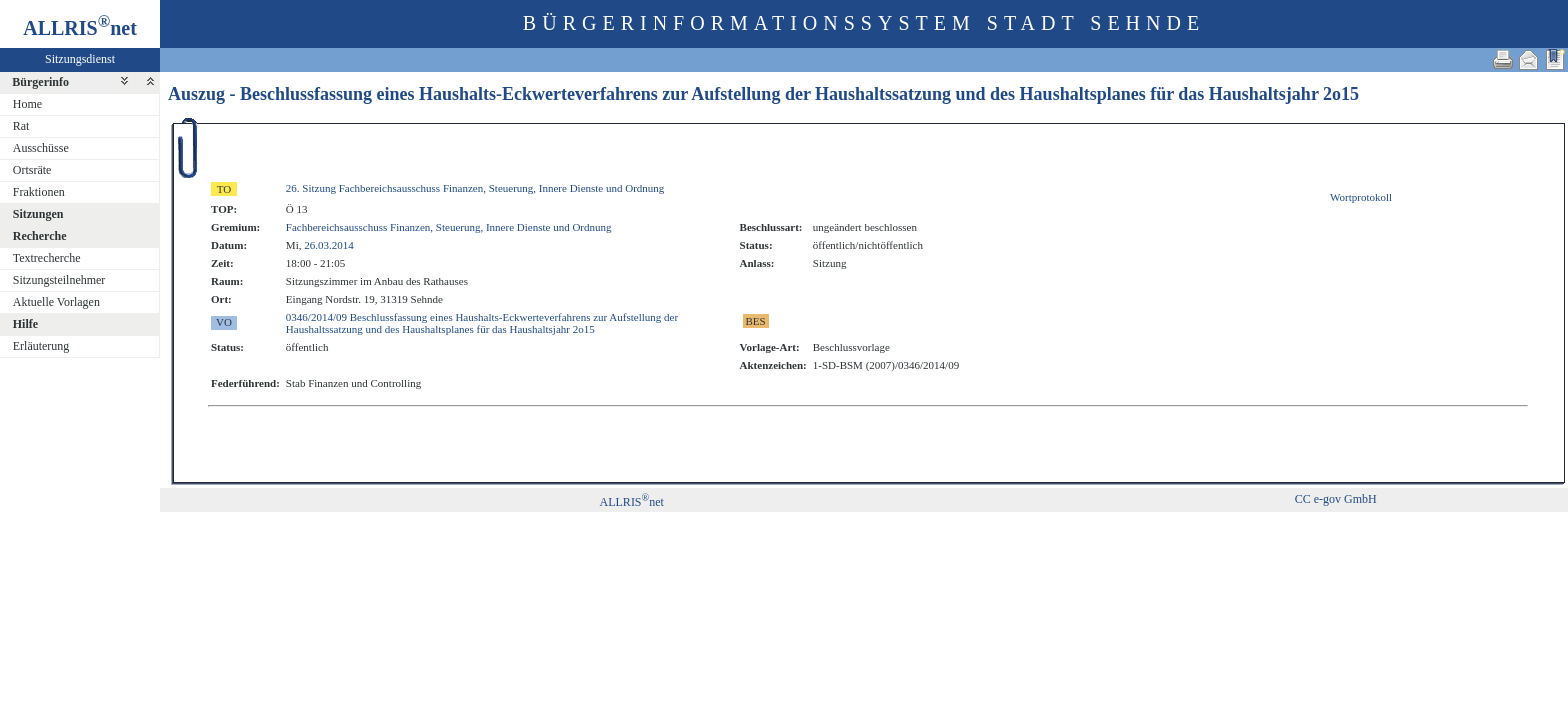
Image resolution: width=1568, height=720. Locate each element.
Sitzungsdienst (80, 59)
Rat (21, 126)
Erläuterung (41, 346)
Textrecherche (47, 258)
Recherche (40, 236)
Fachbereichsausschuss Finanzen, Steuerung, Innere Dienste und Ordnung (449, 227)
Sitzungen (38, 214)
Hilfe (25, 324)
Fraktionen (39, 192)
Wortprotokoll (1361, 197)
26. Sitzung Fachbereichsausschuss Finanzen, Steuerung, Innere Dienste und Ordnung (475, 188)
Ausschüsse (41, 148)
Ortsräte (32, 170)
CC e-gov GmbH (1336, 499)
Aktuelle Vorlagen (56, 302)
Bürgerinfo (40, 82)
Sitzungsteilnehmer (59, 280)
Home (27, 104)
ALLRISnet (632, 502)
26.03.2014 (329, 245)
